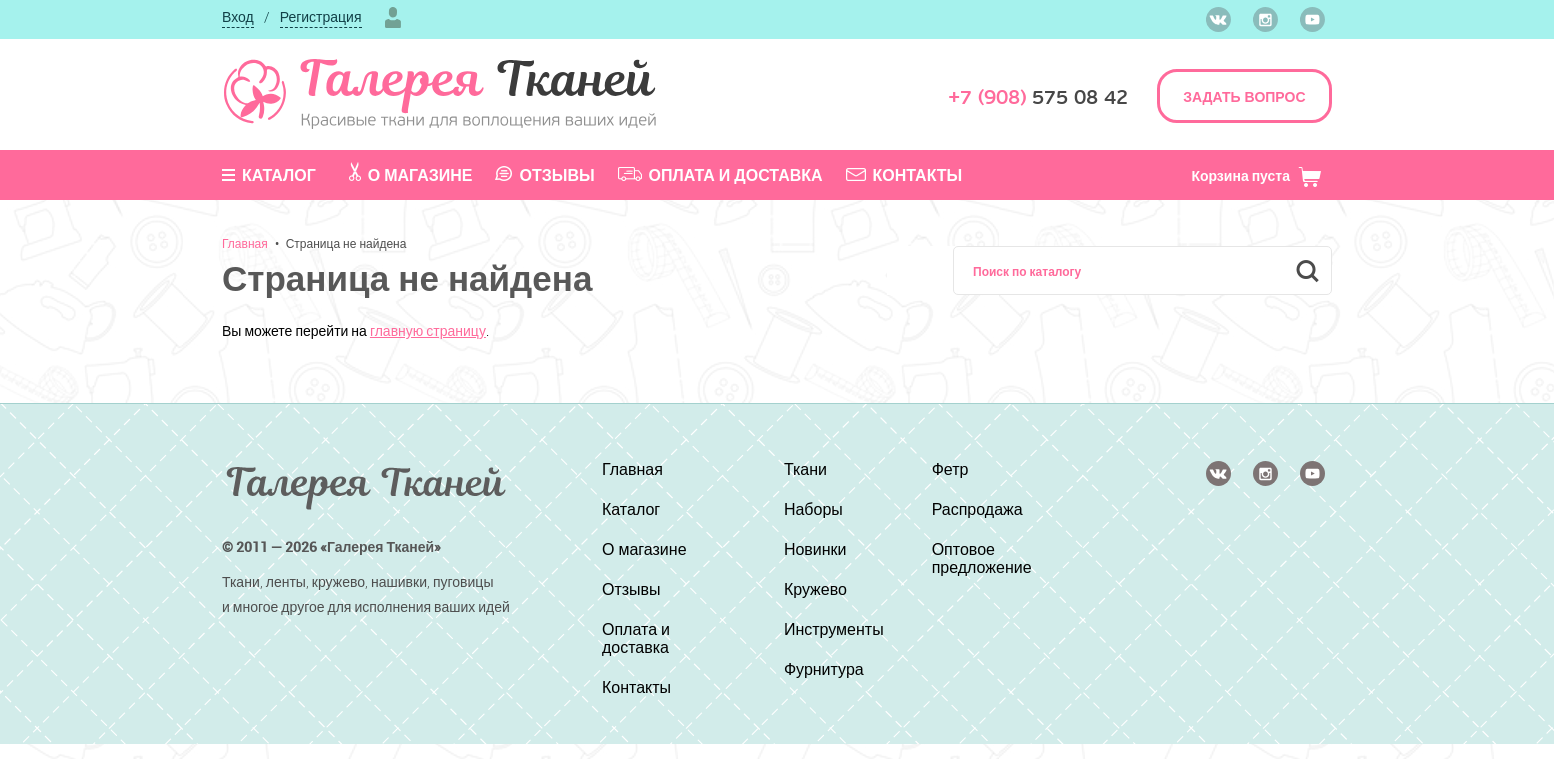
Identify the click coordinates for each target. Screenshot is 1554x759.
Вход (238, 16)
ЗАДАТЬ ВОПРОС (1244, 96)
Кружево (815, 589)
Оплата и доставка (720, 175)
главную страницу (428, 330)
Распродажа (977, 509)
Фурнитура (824, 669)
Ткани (805, 469)
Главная (245, 243)
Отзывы (544, 175)
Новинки (815, 549)
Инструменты (834, 629)
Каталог (269, 175)
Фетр (950, 469)
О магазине (411, 174)
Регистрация (321, 16)
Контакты (904, 175)
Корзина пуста (1256, 175)
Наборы (813, 509)
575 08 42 (1038, 97)
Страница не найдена (346, 243)
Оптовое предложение (982, 558)
